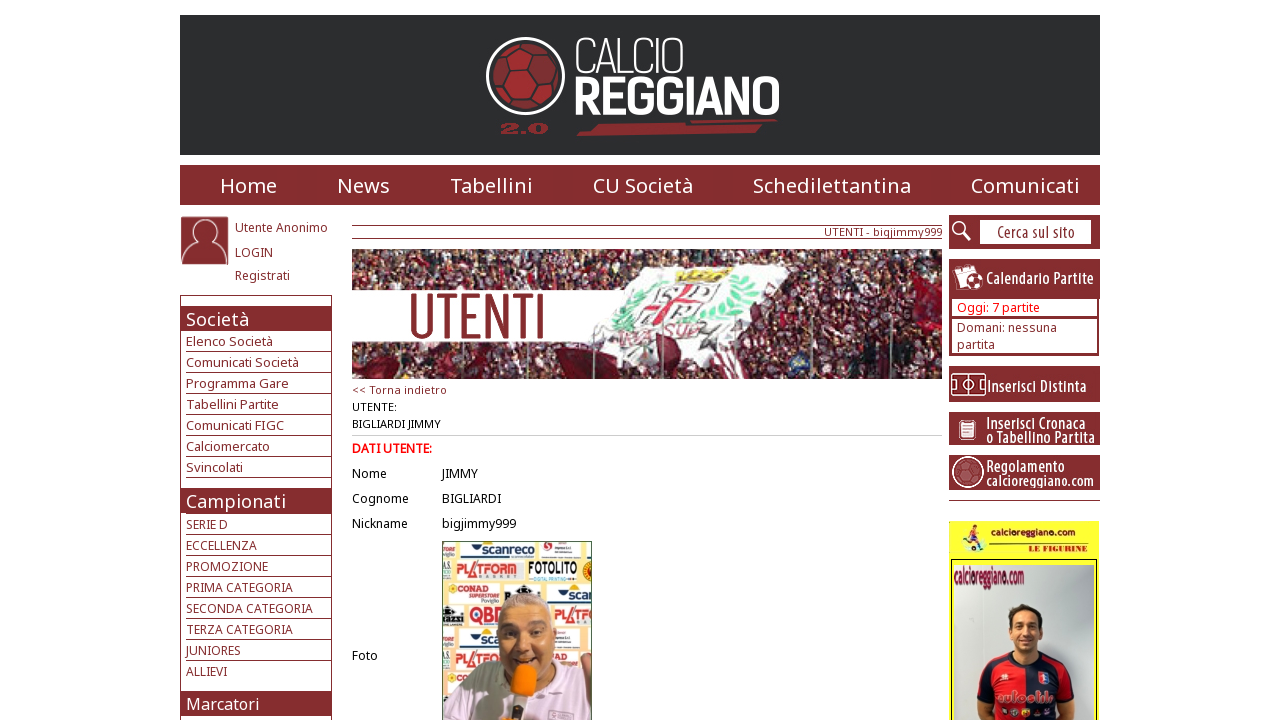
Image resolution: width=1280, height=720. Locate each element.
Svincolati (214, 467)
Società (217, 319)
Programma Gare (237, 383)
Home (248, 185)
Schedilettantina (832, 185)
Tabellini (491, 185)
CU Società (643, 185)
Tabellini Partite (232, 404)
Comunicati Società (242, 362)
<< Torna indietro (399, 389)
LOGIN (254, 252)
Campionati (236, 501)
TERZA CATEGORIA (239, 629)
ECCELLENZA (221, 545)
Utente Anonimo (281, 227)
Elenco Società (229, 341)
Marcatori (223, 704)
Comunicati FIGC (235, 425)
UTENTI (843, 231)
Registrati (262, 275)
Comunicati (1025, 185)
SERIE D (207, 524)
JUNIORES (213, 650)
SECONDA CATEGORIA (249, 608)
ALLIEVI (206, 671)
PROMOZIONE (227, 566)
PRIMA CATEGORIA (239, 587)
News (363, 185)
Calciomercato (228, 446)
